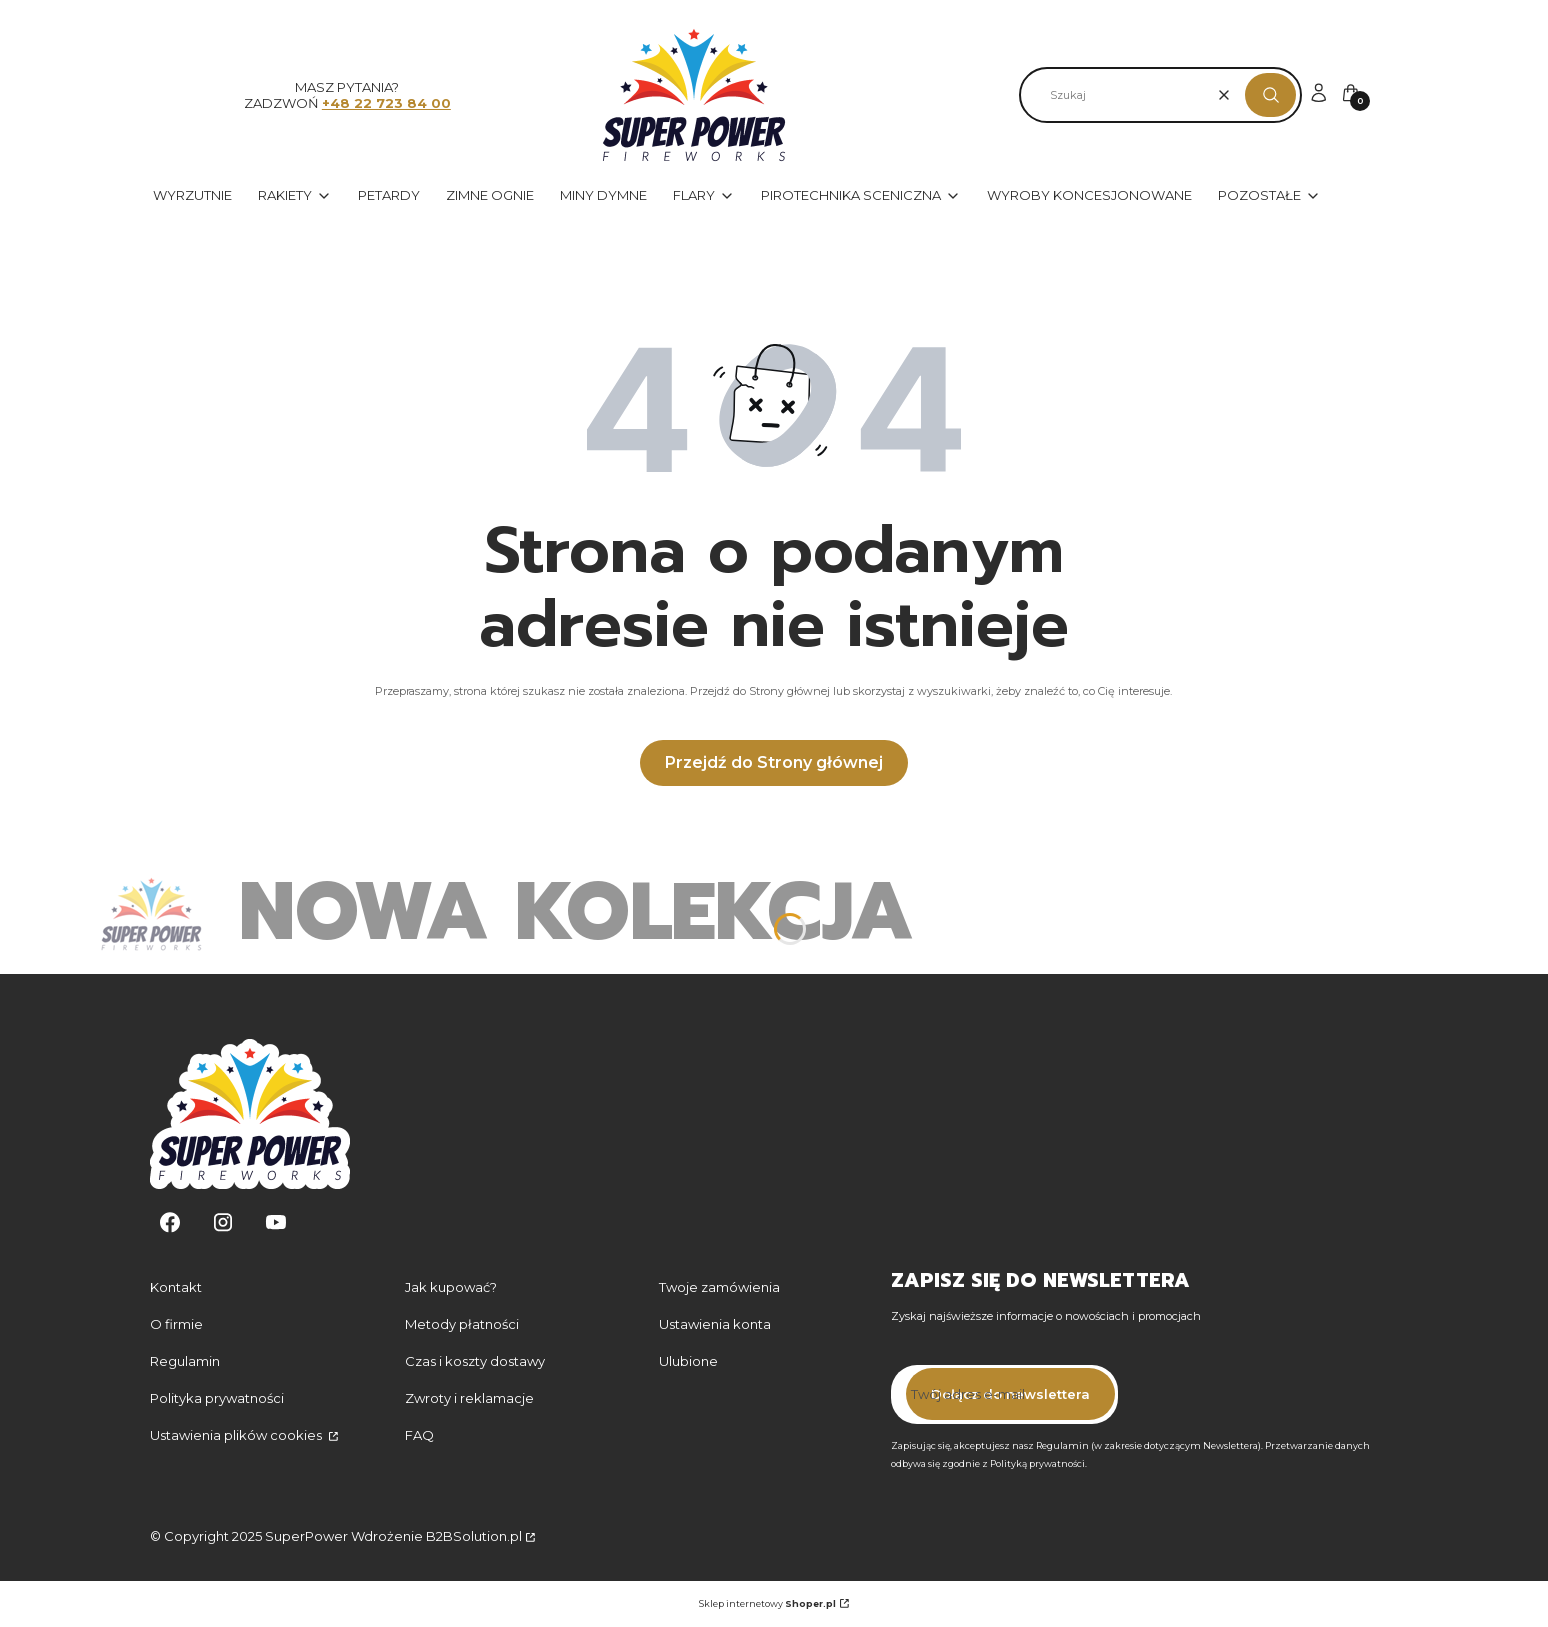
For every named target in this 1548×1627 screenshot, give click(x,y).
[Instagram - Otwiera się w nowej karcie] (223, 1222)
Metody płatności (462, 1324)
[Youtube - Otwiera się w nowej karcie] (276, 1222)
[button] (1270, 95)
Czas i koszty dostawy (475, 1361)
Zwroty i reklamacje (469, 1398)
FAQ (419, 1435)
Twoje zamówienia (719, 1287)
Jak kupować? (451, 1287)
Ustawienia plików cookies (237, 1435)
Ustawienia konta (715, 1324)
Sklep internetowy (767, 1603)
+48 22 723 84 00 (386, 103)
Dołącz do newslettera (1010, 1394)
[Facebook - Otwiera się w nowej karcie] (170, 1222)
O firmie (176, 1324)
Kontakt (176, 1287)
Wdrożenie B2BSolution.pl (436, 1536)
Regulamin (185, 1361)
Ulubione (688, 1361)
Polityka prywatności (217, 1398)
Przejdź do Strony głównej (774, 762)
